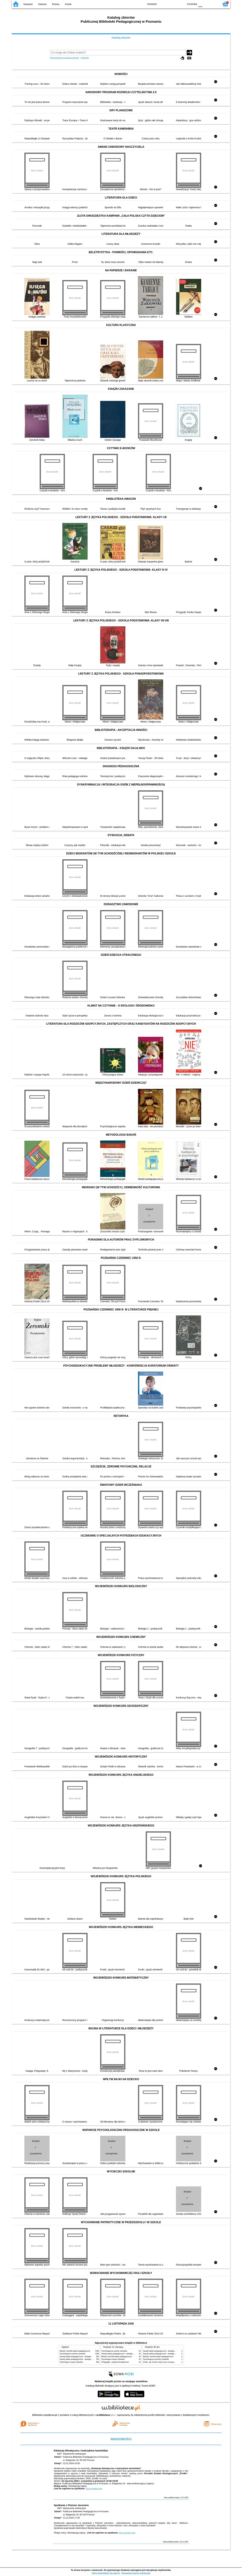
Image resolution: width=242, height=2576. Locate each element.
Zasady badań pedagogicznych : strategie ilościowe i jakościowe (84, 2359)
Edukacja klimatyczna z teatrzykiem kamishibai (81, 2450)
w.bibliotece (104, 2415)
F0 (200, 3)
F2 (213, 3)
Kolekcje (85, 57)
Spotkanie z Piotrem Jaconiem (71, 2505)
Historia (42, 4)
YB (174, 3)
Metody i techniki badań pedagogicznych (75, 2351)
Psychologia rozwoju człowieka (71, 2362)
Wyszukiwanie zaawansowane (64, 57)
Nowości (28, 4)
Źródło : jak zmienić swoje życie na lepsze (158, 2362)
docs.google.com (94, 2488)
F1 (206, 3)
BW (167, 3)
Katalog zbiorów (121, 37)
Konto (68, 4)
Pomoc (55, 4)
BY (181, 3)
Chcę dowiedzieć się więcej (106, 2573)
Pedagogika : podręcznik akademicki (115, 2362)
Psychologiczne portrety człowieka (72, 2354)
